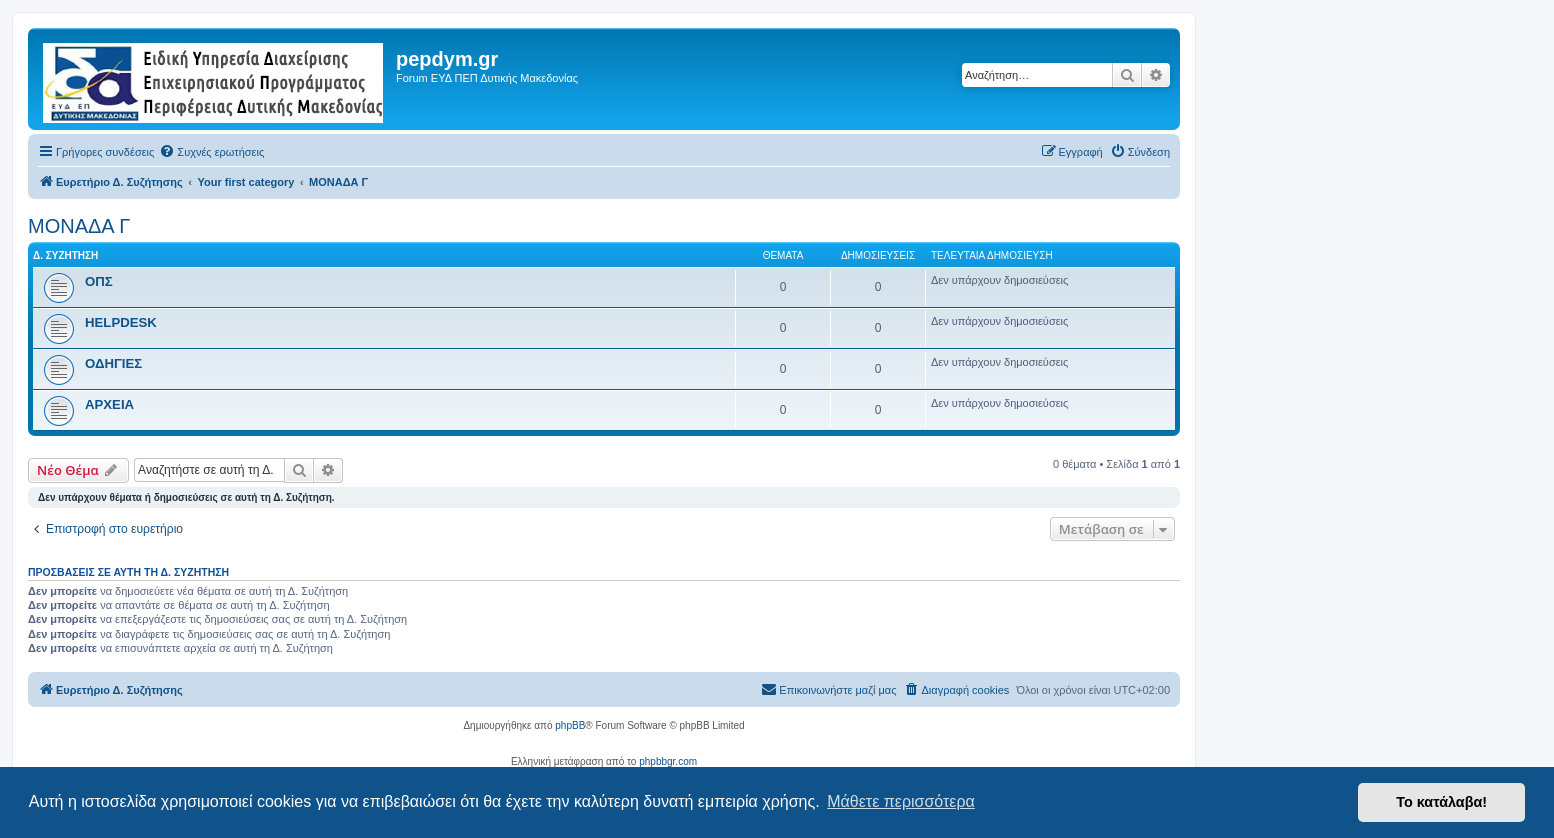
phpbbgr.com (668, 761)
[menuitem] (211, 152)
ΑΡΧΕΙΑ (109, 404)
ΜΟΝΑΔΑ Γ (79, 226)
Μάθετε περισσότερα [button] (901, 801)
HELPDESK (121, 322)
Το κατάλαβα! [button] (1441, 802)
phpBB (570, 725)
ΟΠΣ (99, 281)
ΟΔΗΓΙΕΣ (113, 363)
